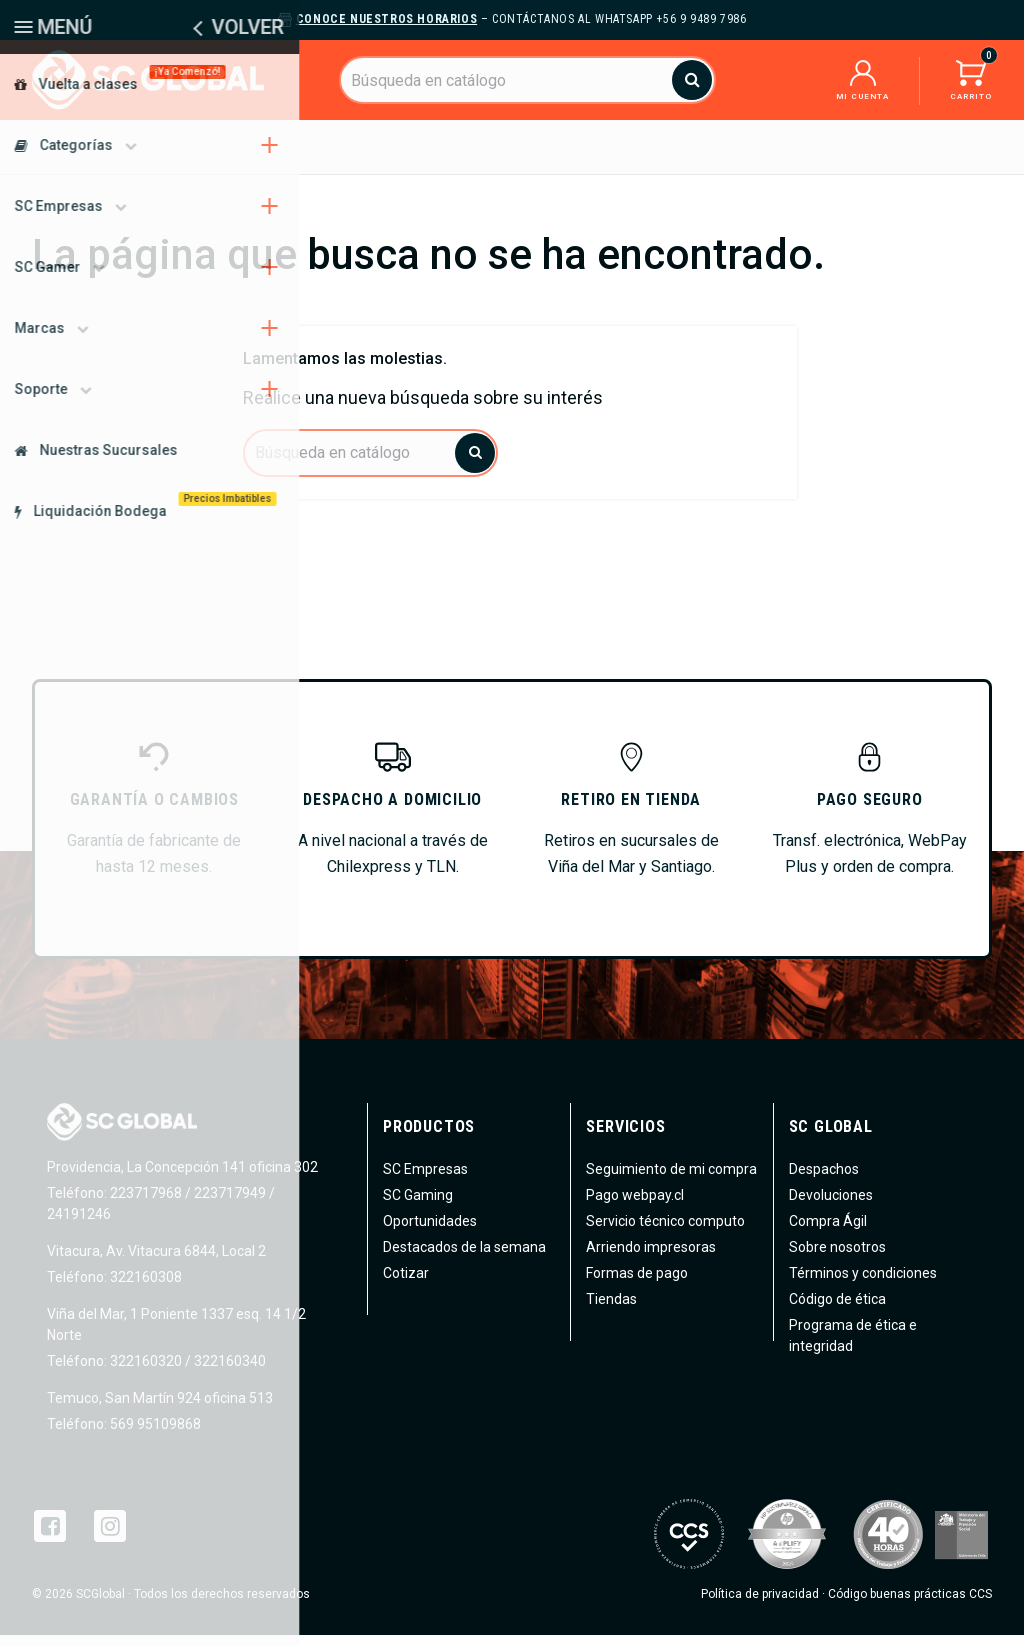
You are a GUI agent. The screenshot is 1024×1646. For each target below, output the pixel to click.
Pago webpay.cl (635, 1206)
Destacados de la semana (464, 1258)
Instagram (110, 1537)
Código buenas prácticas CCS (910, 1605)
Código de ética (837, 1310)
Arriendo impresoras (651, 1258)
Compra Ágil (828, 1232)
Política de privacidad (760, 1605)
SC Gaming (418, 1206)
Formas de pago (637, 1284)
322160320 (144, 1372)
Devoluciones (831, 1206)
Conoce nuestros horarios (386, 19)
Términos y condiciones (863, 1284)
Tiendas (611, 1310)
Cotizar (406, 1284)
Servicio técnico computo (665, 1232)
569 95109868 (154, 1435)
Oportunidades (430, 1232)
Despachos (824, 1180)
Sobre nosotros (837, 1258)
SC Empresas (425, 1180)
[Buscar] (527, 80)
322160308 (144, 1288)
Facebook (50, 1537)
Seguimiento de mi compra (671, 1180)
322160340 (230, 1372)
